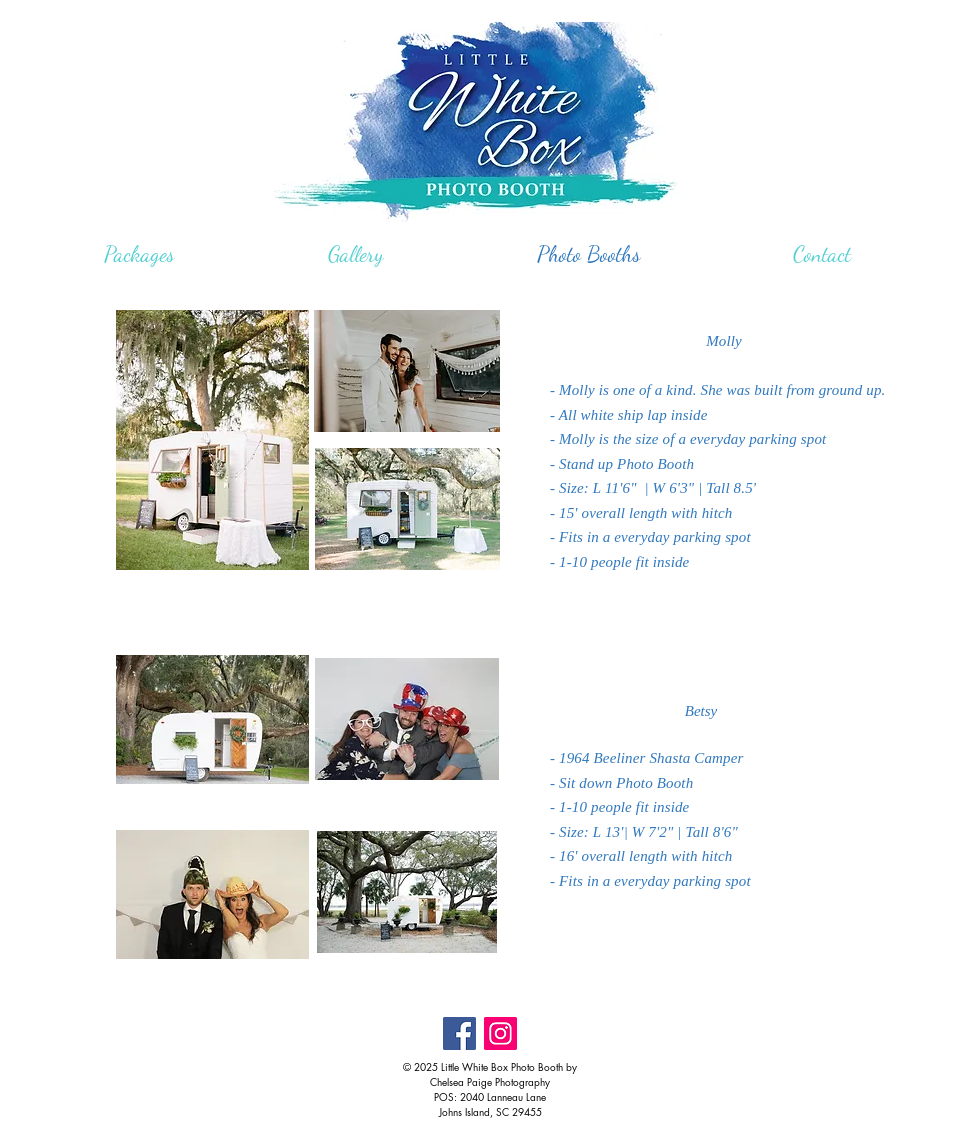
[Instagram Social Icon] (500, 1033)
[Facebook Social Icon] (459, 1033)
